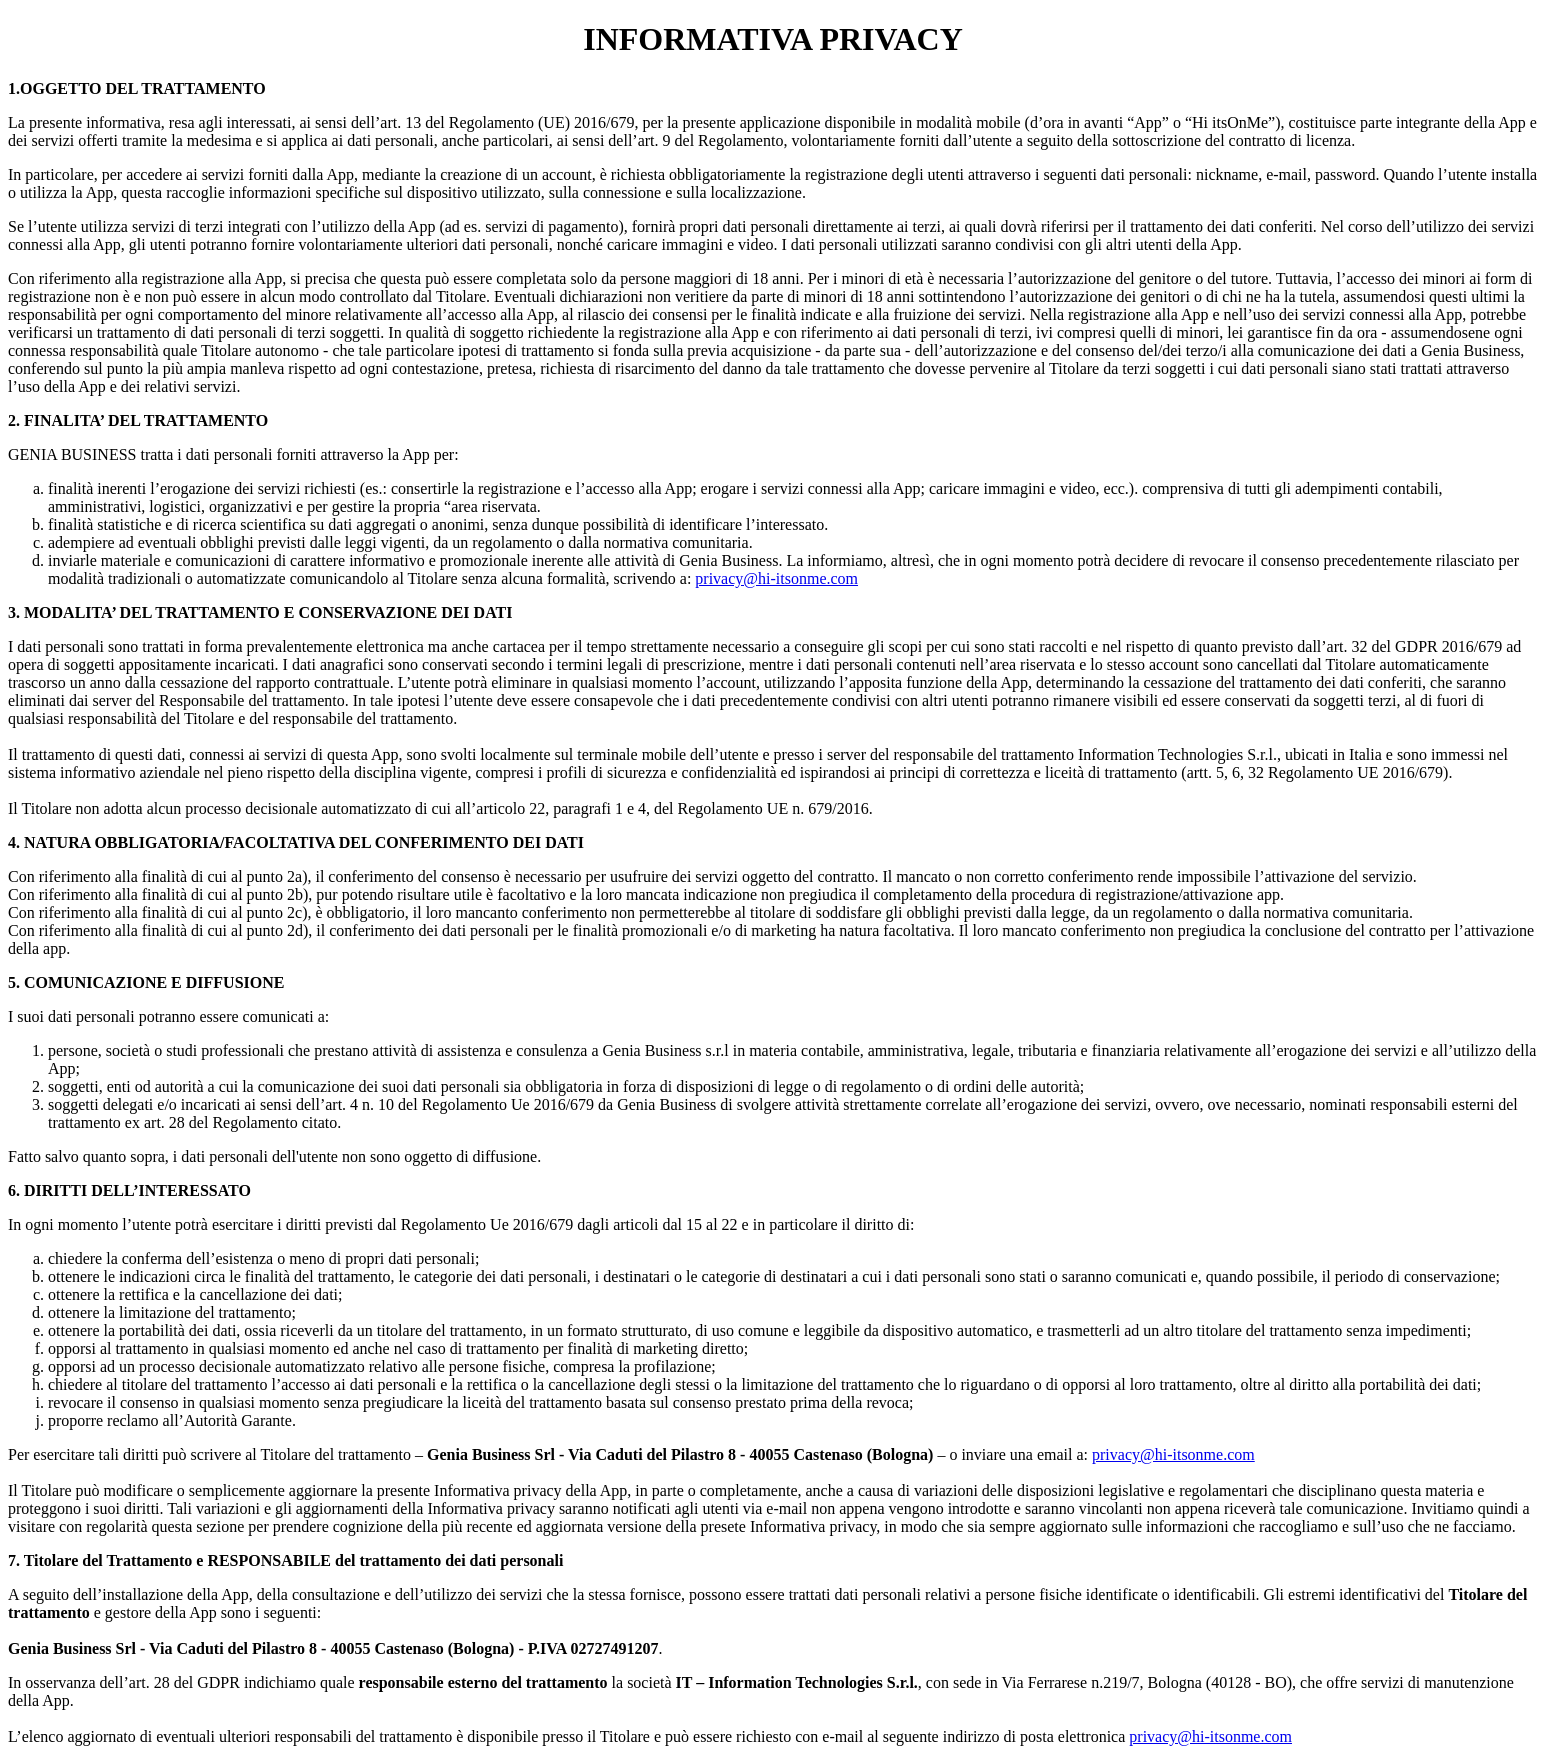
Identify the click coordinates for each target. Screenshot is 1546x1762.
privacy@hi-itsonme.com (776, 578)
